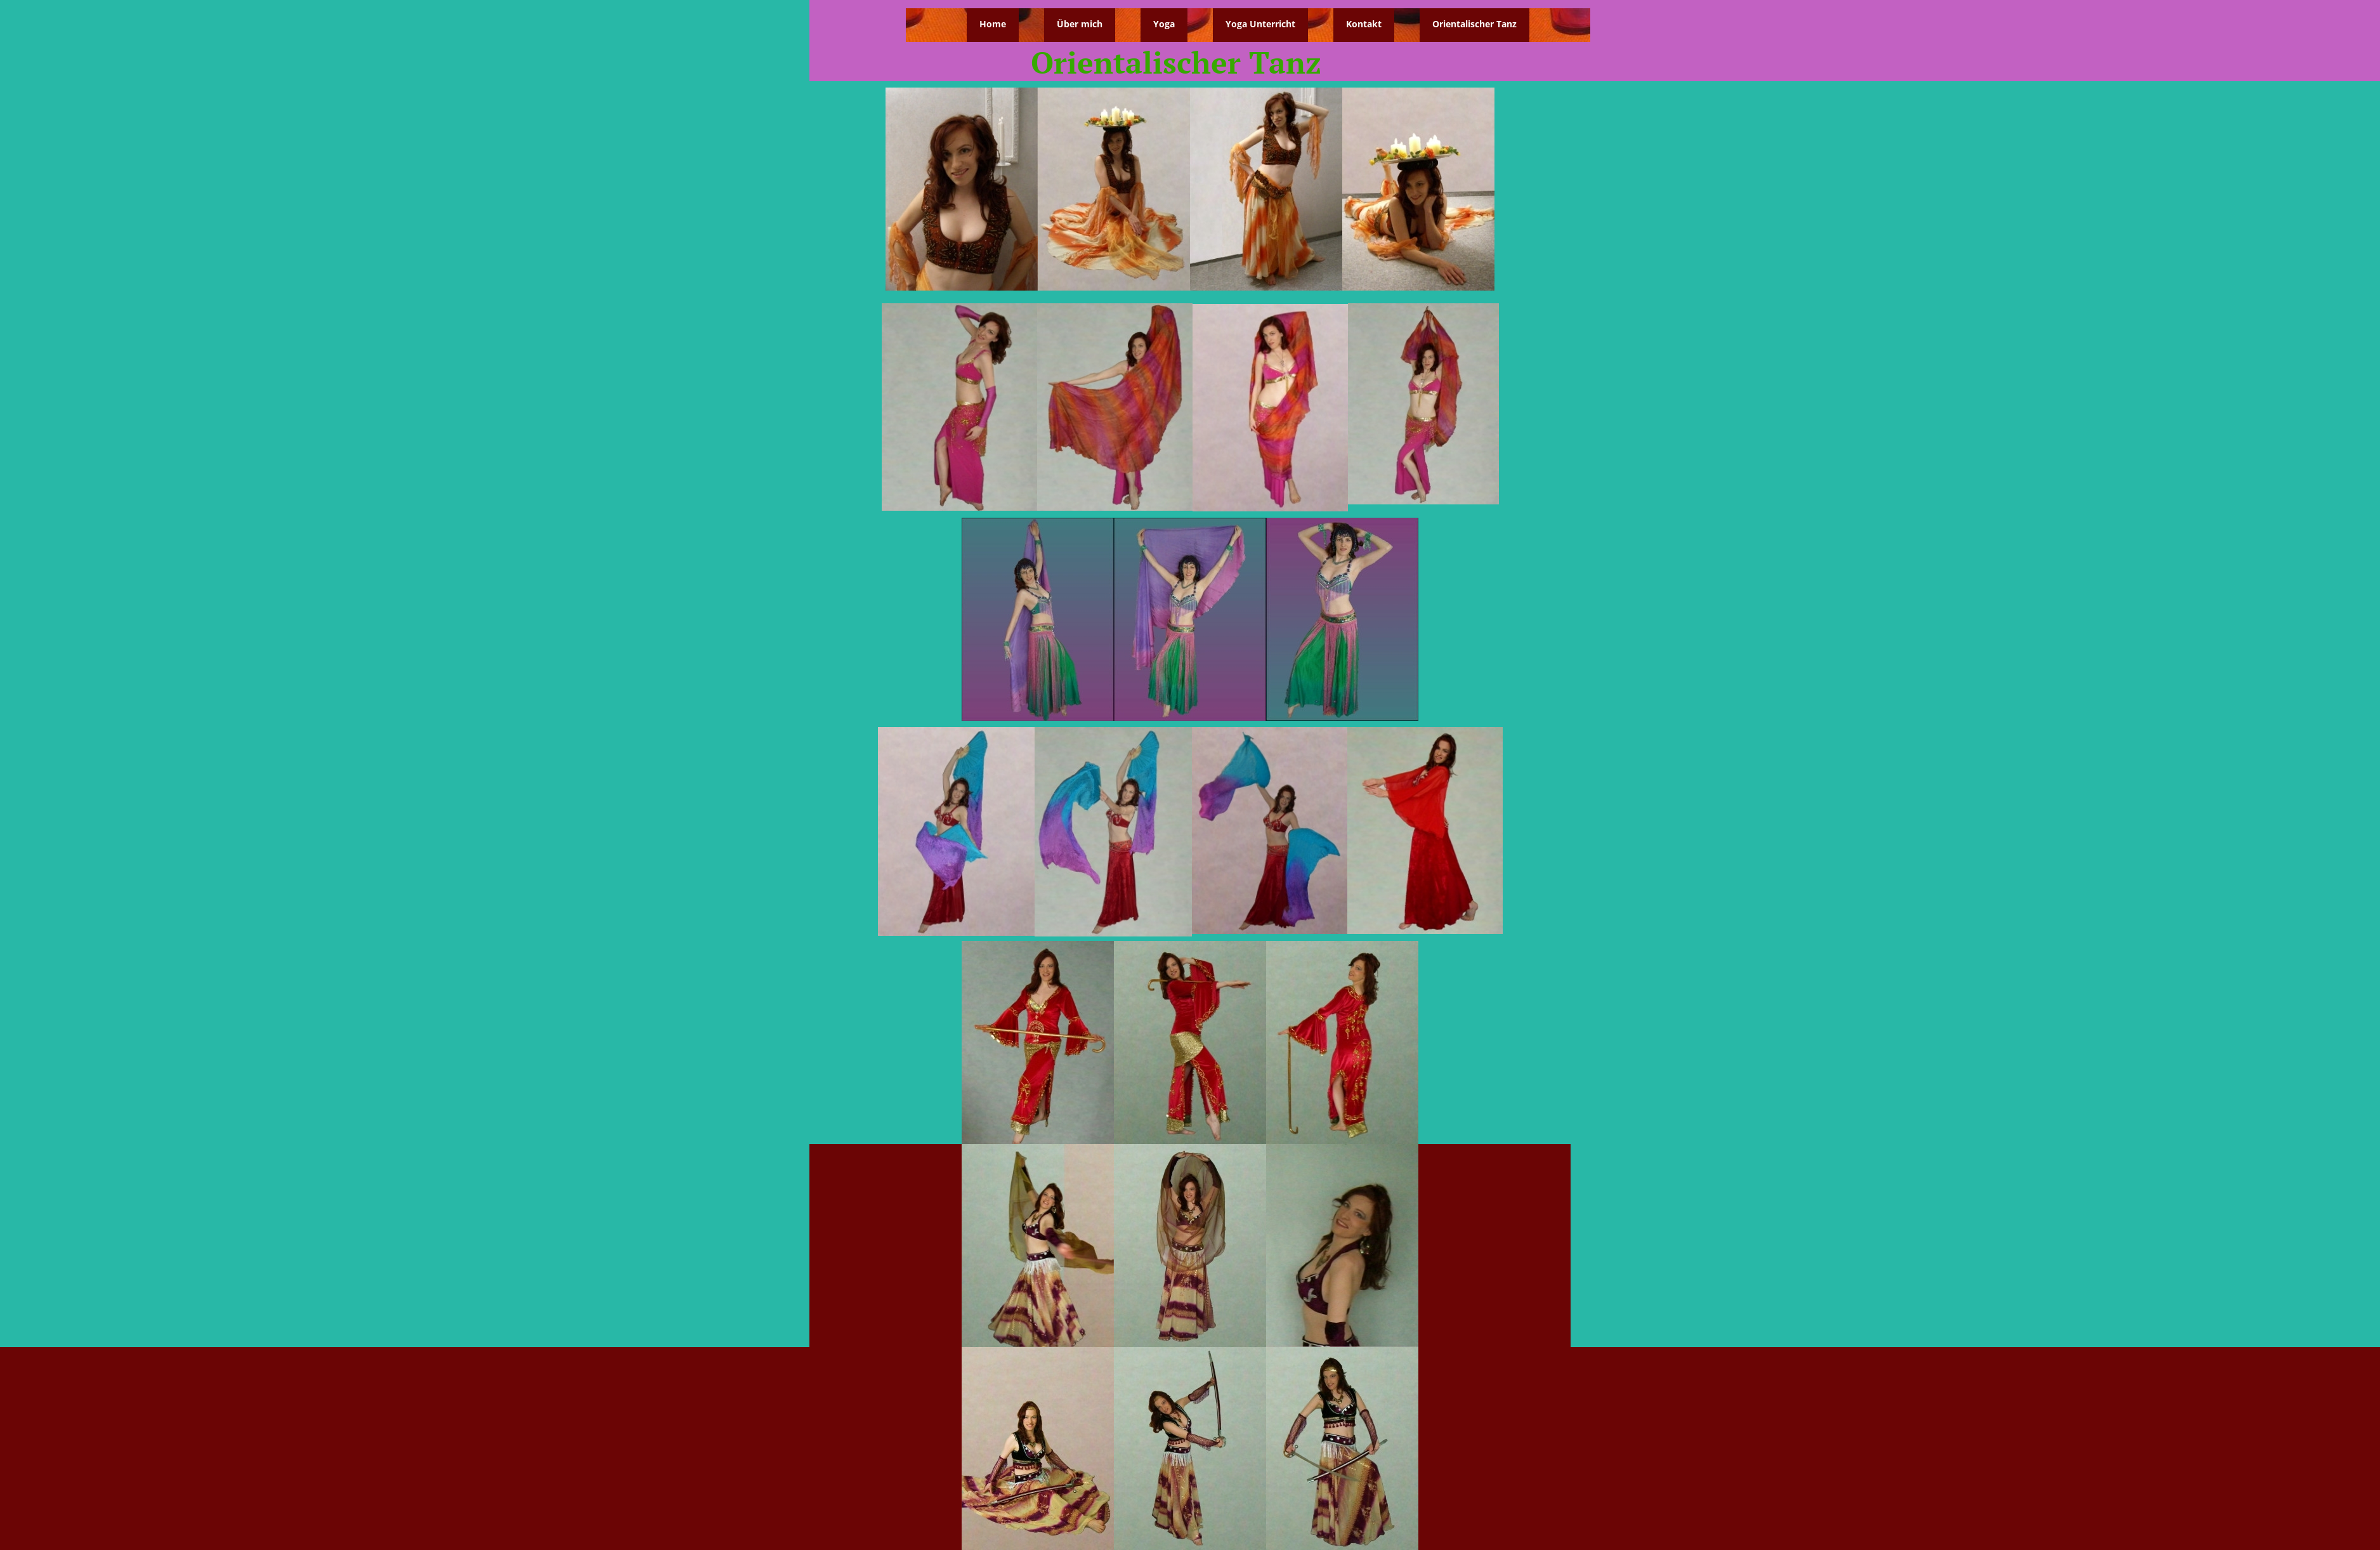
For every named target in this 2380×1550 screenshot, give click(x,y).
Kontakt (1364, 24)
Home (992, 24)
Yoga (1164, 24)
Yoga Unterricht (1260, 24)
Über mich (1079, 24)
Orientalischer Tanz (1474, 24)
